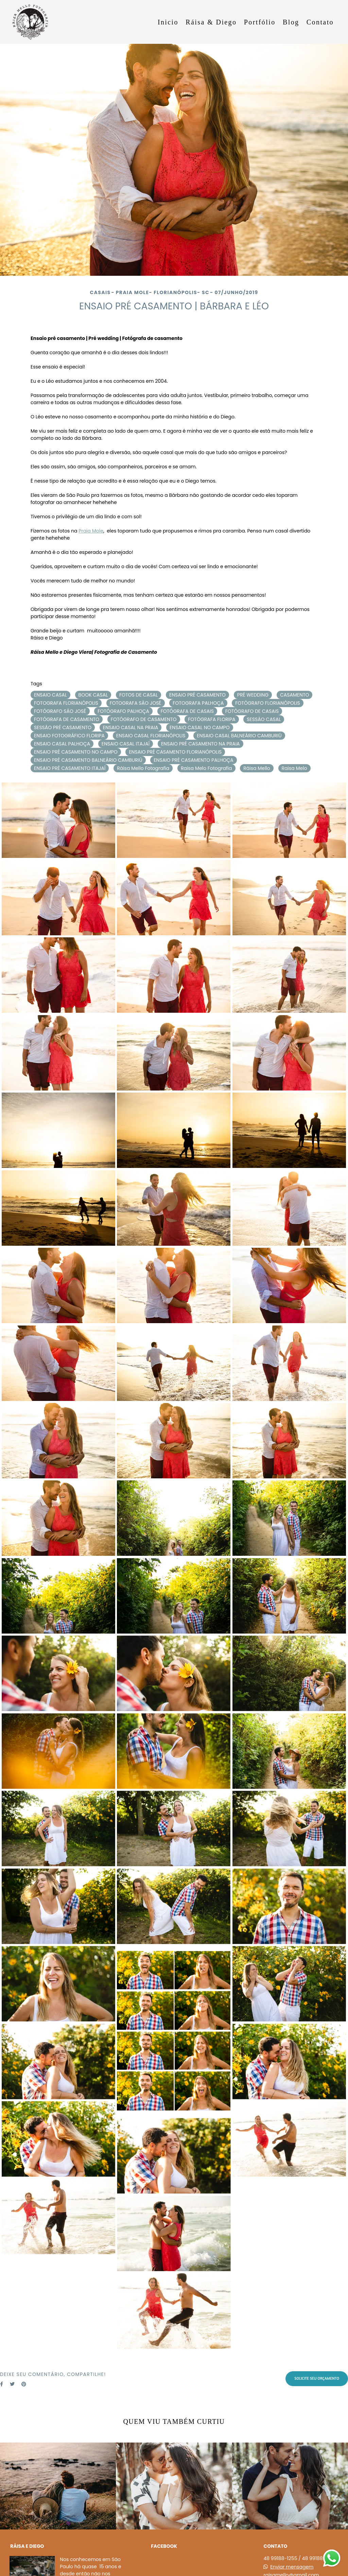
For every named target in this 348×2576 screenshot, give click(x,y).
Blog (291, 22)
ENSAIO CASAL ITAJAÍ (126, 743)
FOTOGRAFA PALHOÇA (198, 703)
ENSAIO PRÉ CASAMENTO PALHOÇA (193, 760)
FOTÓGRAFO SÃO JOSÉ (60, 711)
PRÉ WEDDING (252, 694)
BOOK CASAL (93, 694)
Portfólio (260, 22)
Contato (320, 22)
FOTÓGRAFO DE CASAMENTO (144, 719)
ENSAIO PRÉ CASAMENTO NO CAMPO (76, 752)
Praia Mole (91, 530)
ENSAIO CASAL (50, 694)
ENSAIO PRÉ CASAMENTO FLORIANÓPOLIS (175, 752)
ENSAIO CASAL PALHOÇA (62, 743)
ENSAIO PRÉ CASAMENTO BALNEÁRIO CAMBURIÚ (88, 760)
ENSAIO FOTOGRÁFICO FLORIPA (69, 735)
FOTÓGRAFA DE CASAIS (187, 711)
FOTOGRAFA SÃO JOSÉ (135, 703)
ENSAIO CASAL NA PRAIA (130, 727)
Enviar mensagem (291, 2566)
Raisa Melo (294, 768)
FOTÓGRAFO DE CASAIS (252, 711)
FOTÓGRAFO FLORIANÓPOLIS (267, 703)
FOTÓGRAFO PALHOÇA (123, 711)
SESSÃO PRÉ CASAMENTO (62, 727)
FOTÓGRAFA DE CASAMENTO (66, 719)
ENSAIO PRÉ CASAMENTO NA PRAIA (200, 743)
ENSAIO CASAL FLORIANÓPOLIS (151, 735)
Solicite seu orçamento (316, 2378)
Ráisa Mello (256, 768)
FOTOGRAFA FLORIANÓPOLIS (66, 703)
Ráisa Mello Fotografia (143, 768)
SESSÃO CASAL (264, 719)
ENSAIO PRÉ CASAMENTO (197, 694)
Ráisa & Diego (211, 22)
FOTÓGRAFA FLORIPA (211, 719)
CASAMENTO (294, 694)
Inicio (168, 22)
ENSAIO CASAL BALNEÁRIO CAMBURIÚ (239, 735)
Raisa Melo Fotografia (206, 768)
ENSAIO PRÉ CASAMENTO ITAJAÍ (69, 768)
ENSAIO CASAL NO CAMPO (200, 727)
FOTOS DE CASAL (138, 694)
